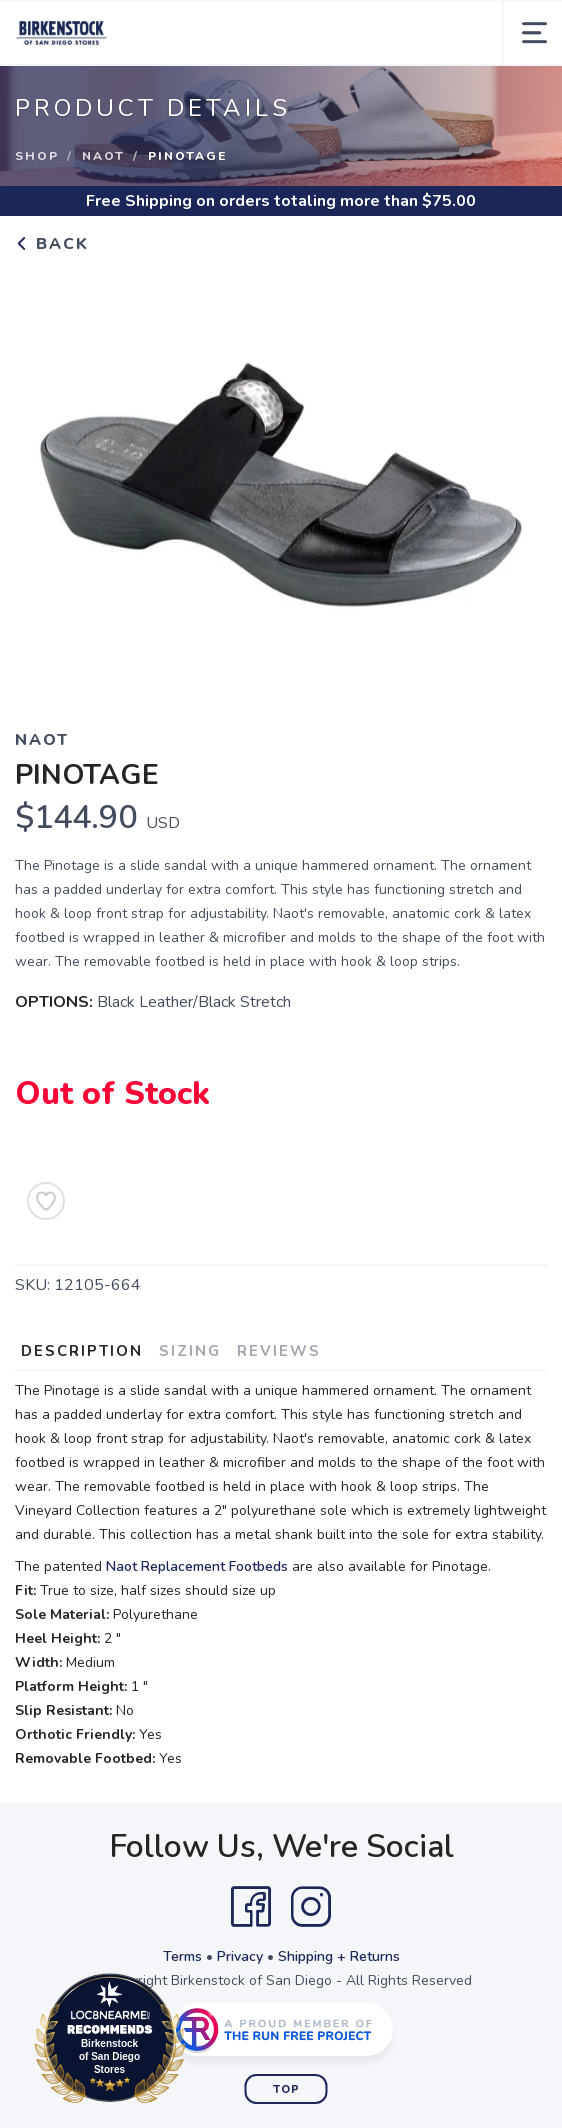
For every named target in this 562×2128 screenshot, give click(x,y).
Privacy (240, 1956)
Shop (37, 156)
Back (52, 244)
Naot (103, 156)
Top (286, 2089)
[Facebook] (251, 1907)
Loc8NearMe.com (197, 2042)
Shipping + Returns (339, 1956)
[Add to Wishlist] (46, 1201)
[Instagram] (311, 1907)
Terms (182, 1956)
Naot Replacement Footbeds (197, 1566)
